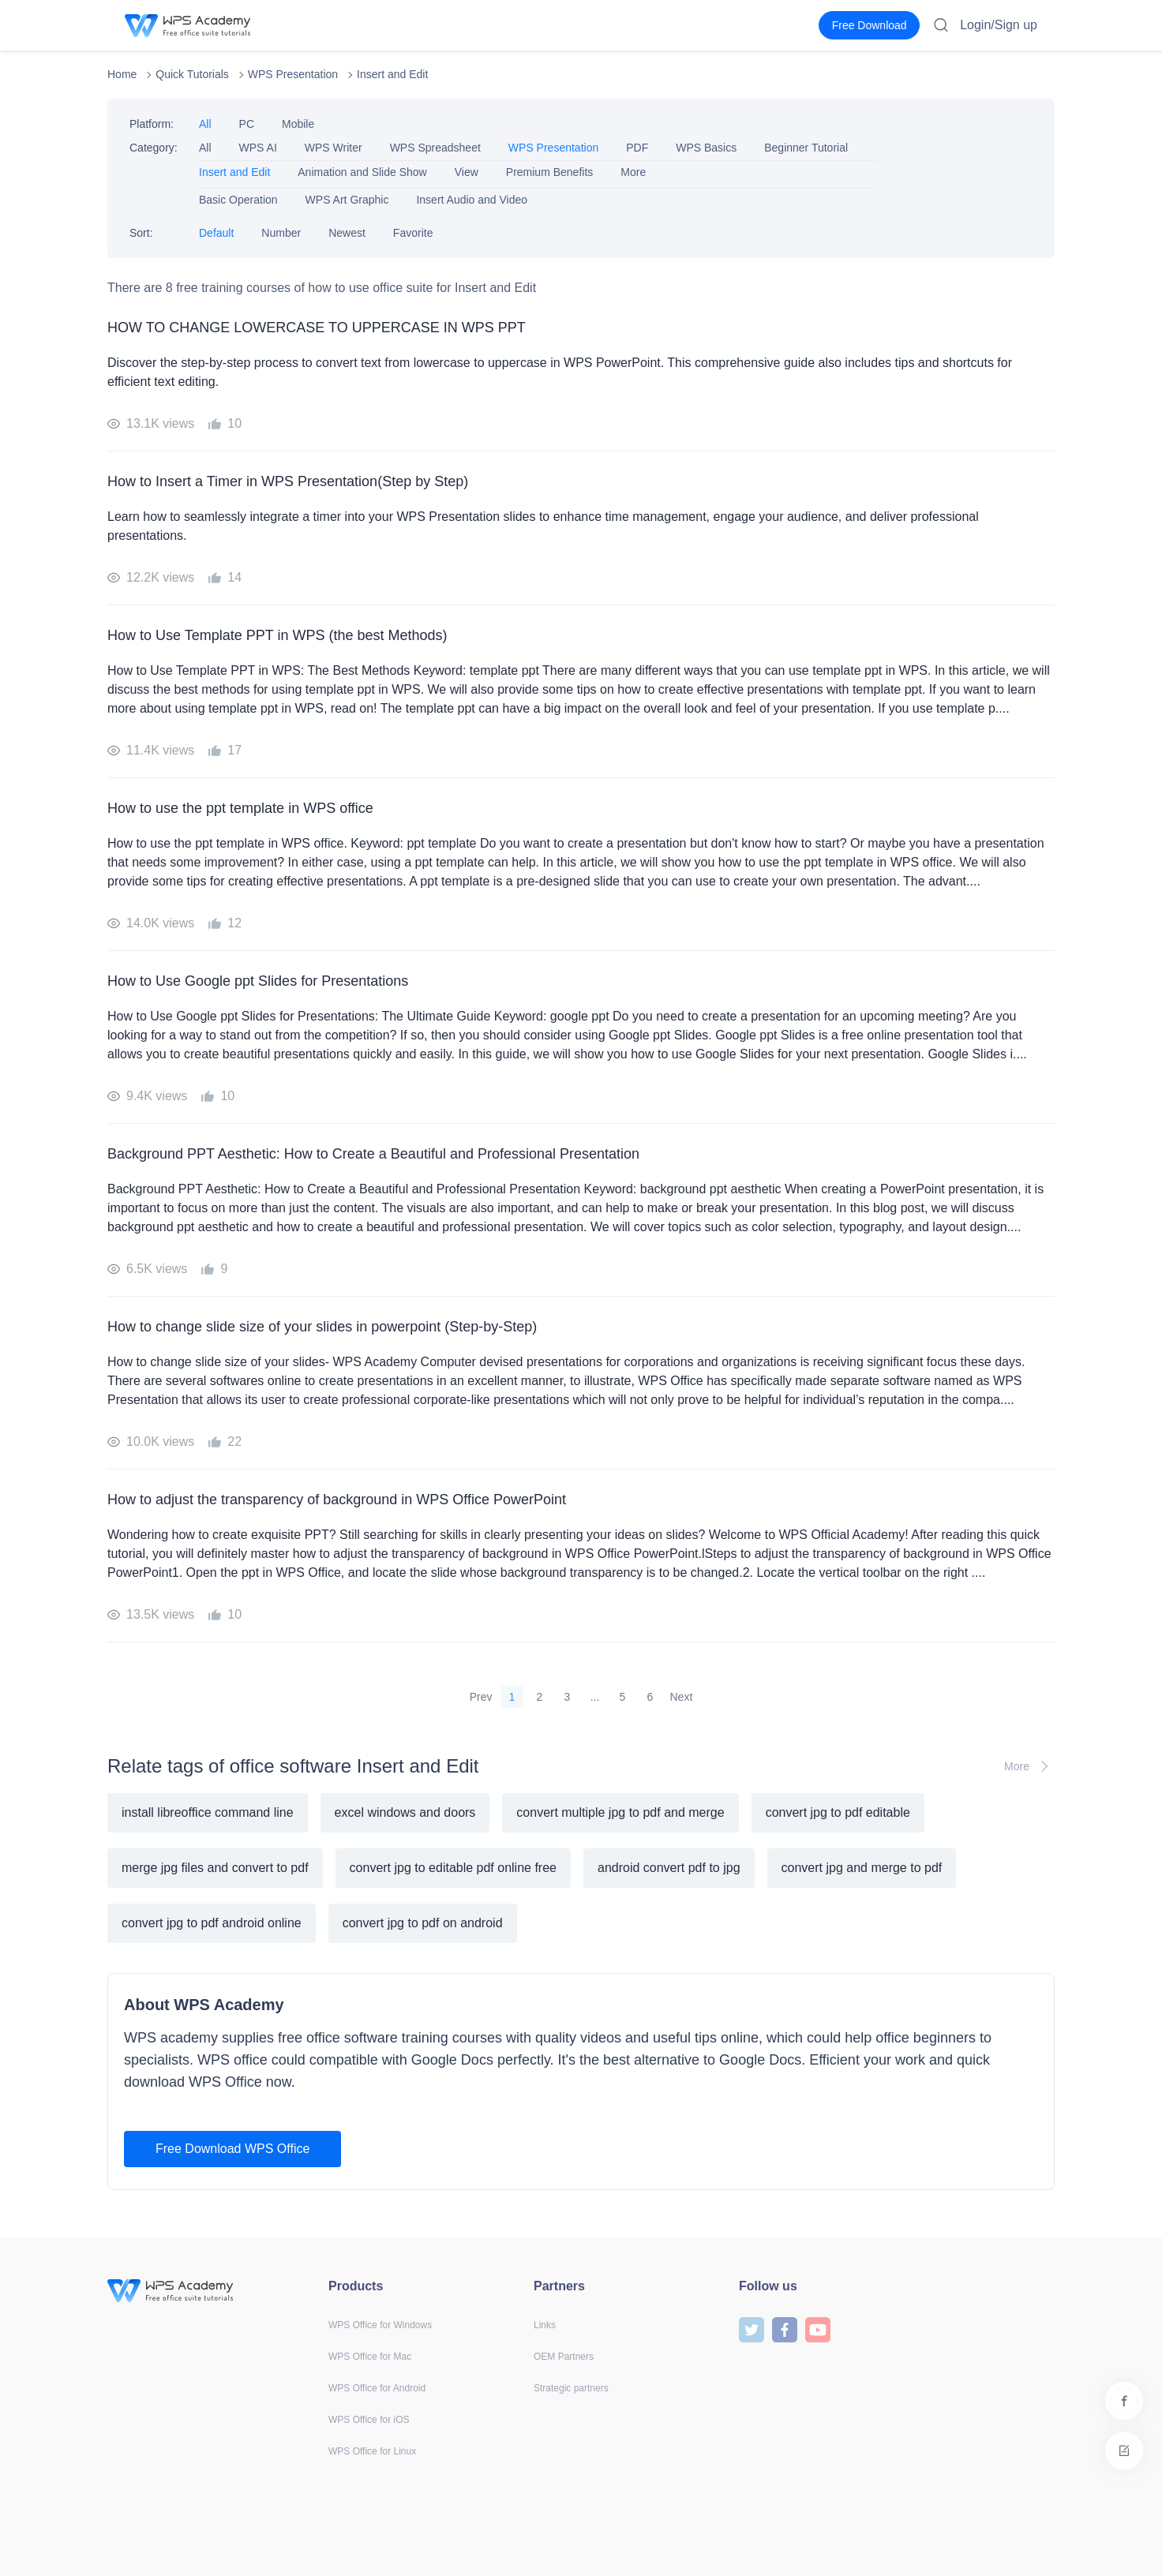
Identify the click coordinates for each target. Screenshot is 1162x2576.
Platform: (151, 124)
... (595, 1696)
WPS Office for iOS (368, 2419)
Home (122, 74)
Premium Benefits (549, 172)
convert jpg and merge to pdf (862, 1867)
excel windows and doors (405, 1812)
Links (545, 2325)
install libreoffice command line (208, 1812)
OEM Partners (564, 2356)
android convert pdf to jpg (669, 1867)
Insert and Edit (392, 74)
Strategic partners (571, 2388)
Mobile (298, 124)
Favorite (413, 233)
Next (681, 1696)
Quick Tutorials (192, 74)
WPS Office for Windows (380, 2325)
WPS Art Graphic (347, 199)
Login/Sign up (998, 25)
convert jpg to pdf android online (212, 1923)
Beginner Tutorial (806, 147)
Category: (153, 147)
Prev (481, 1696)
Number (281, 233)
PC (246, 124)
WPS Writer (333, 147)
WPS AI (258, 147)
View (466, 172)
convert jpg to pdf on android (423, 1923)
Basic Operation (238, 199)
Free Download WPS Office (232, 2148)
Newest (346, 233)
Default (216, 233)
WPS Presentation (293, 74)
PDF (637, 147)
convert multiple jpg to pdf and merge (620, 1812)
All (205, 124)
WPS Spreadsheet (435, 147)
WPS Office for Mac (369, 2356)
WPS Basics (706, 147)
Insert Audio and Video (471, 199)
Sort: (141, 233)
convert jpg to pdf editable (838, 1812)
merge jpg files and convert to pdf (215, 1867)
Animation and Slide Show (362, 172)
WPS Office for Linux (372, 2451)
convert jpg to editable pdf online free (453, 1867)
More (633, 172)
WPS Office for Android (376, 2388)
